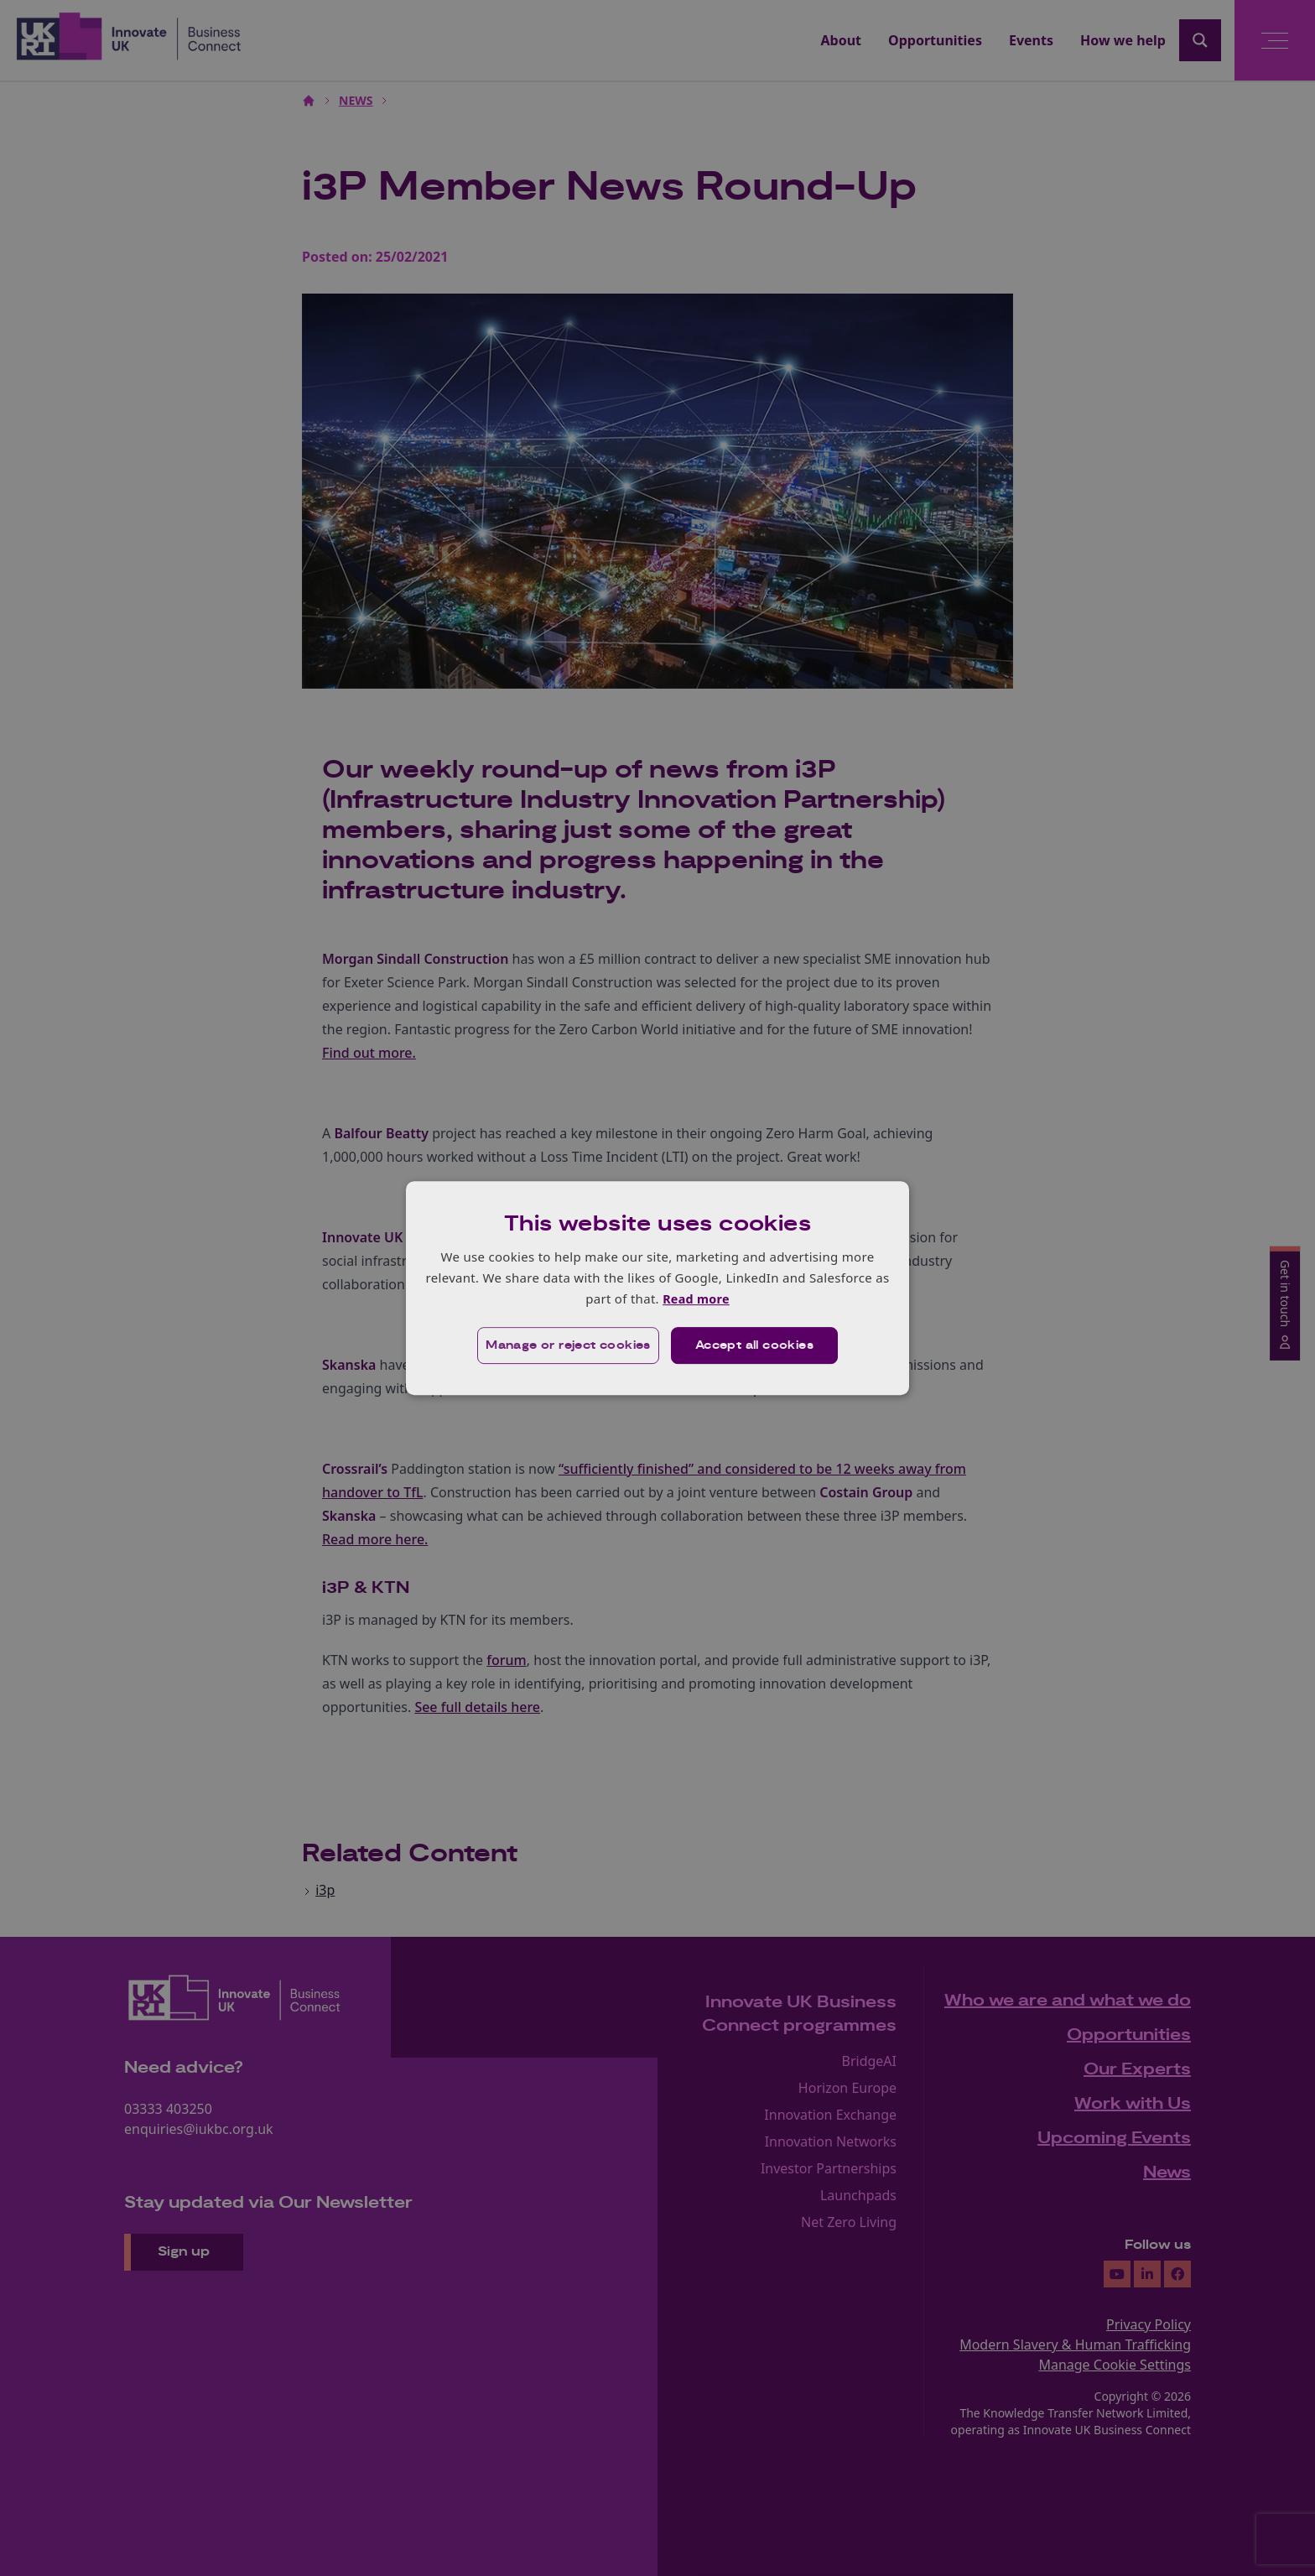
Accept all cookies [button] (755, 1346)
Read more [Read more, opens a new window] (695, 1298)
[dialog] (657, 1287)
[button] (566, 1346)
